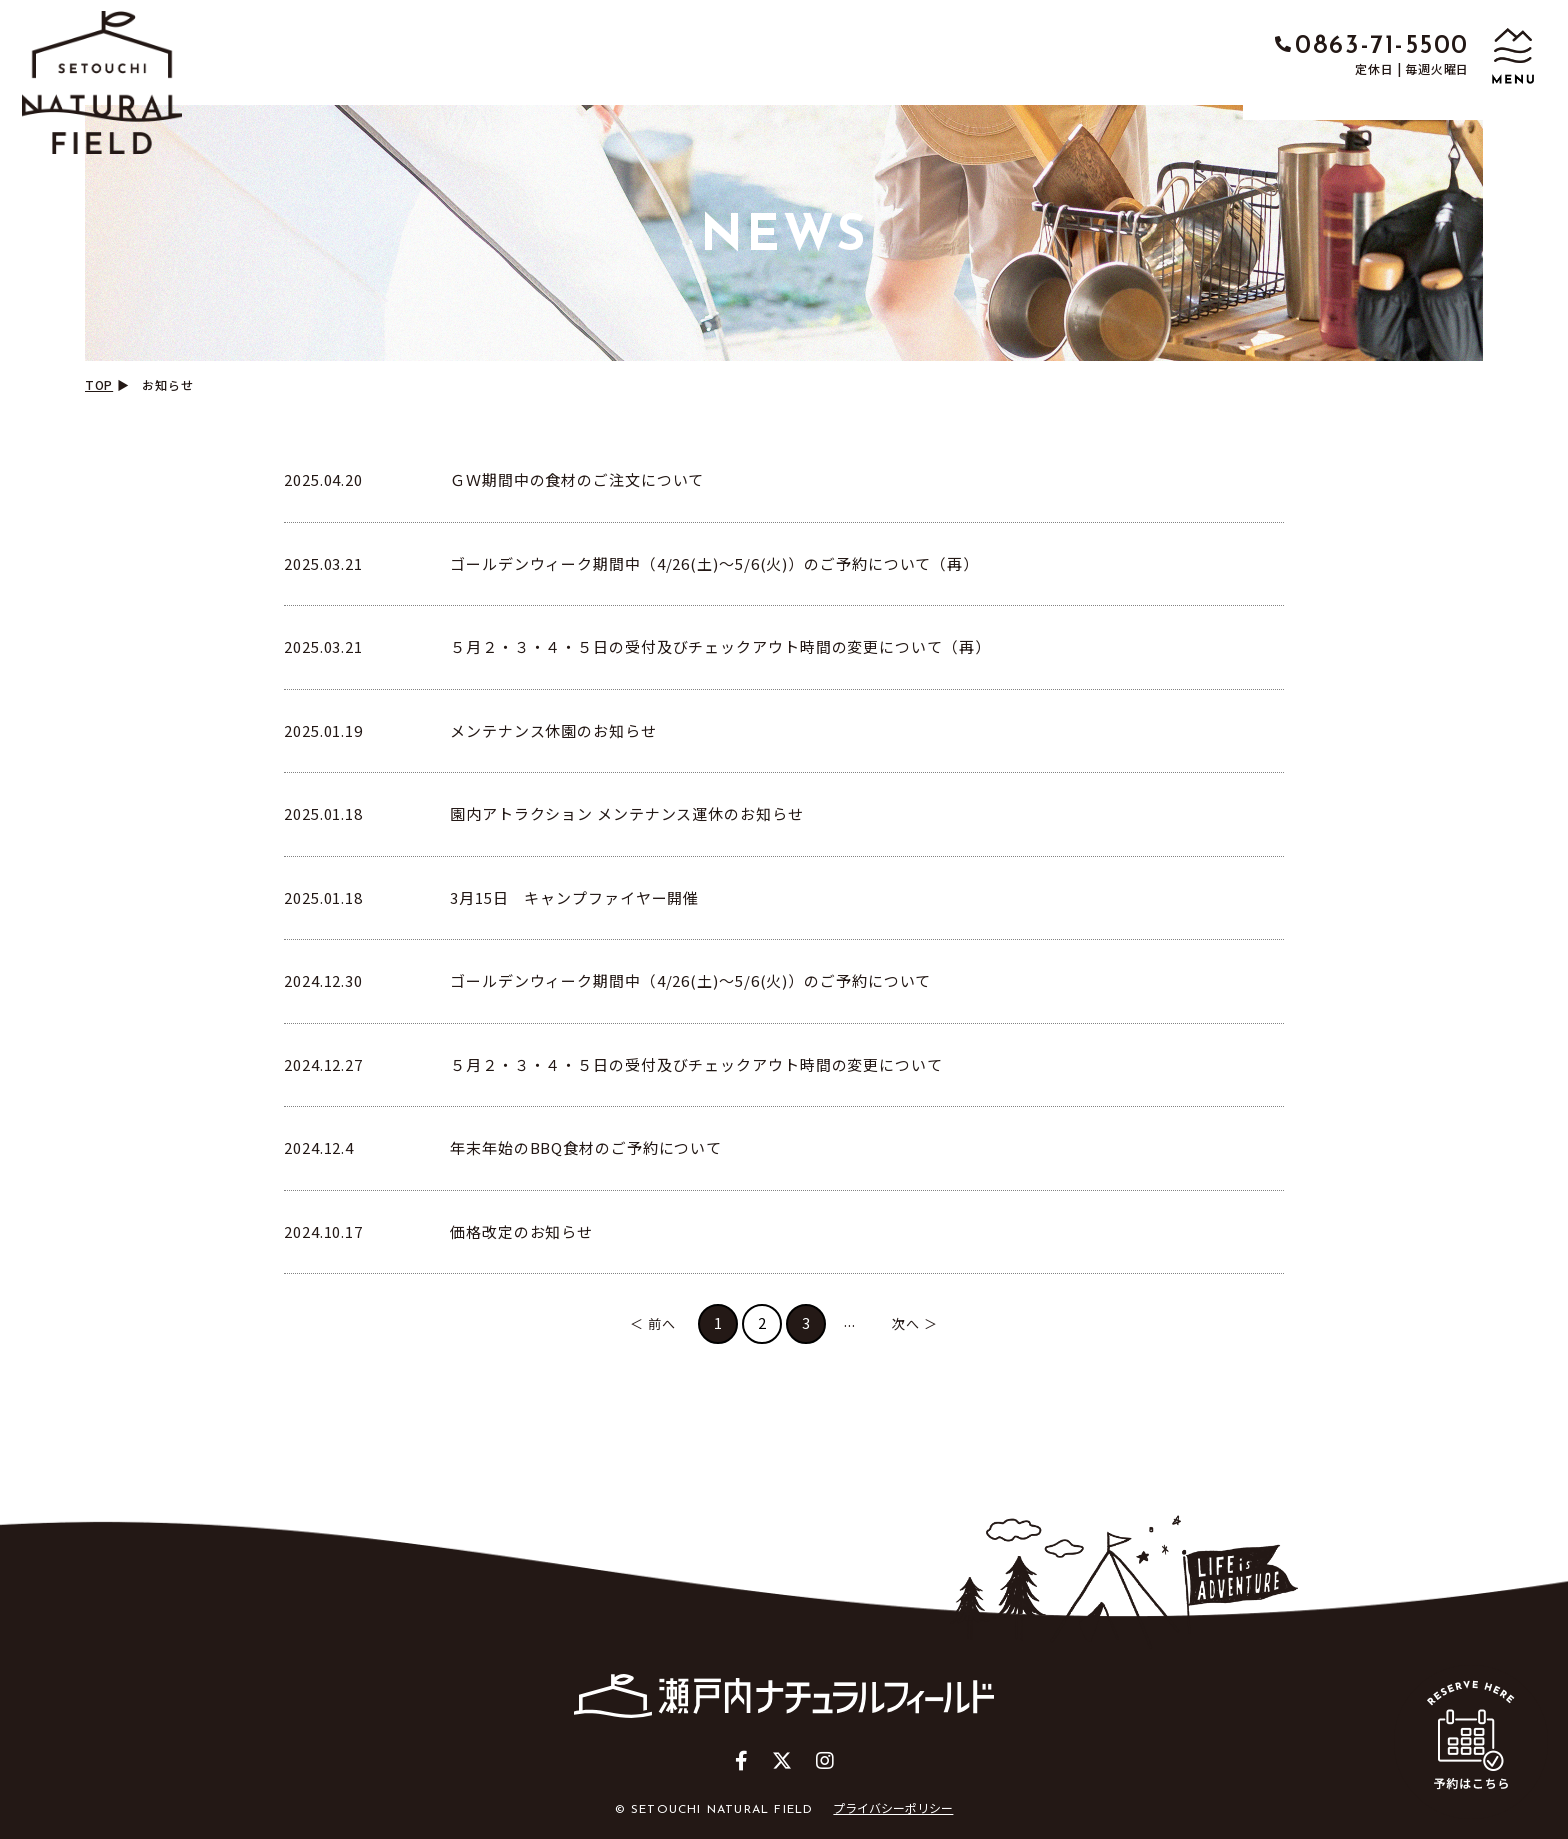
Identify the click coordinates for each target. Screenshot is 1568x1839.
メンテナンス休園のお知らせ (553, 730)
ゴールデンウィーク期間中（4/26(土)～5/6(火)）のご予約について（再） (714, 563)
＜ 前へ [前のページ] (653, 1323)
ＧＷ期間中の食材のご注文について (577, 479)
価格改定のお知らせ (521, 1231)
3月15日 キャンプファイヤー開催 (574, 897)
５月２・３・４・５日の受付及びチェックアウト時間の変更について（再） (720, 646)
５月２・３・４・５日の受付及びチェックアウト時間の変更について (696, 1064)
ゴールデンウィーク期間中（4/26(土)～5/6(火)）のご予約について (690, 980)
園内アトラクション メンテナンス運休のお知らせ (627, 813)
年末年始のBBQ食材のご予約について (586, 1147)
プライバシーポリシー (893, 1807)
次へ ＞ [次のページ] (915, 1323)
